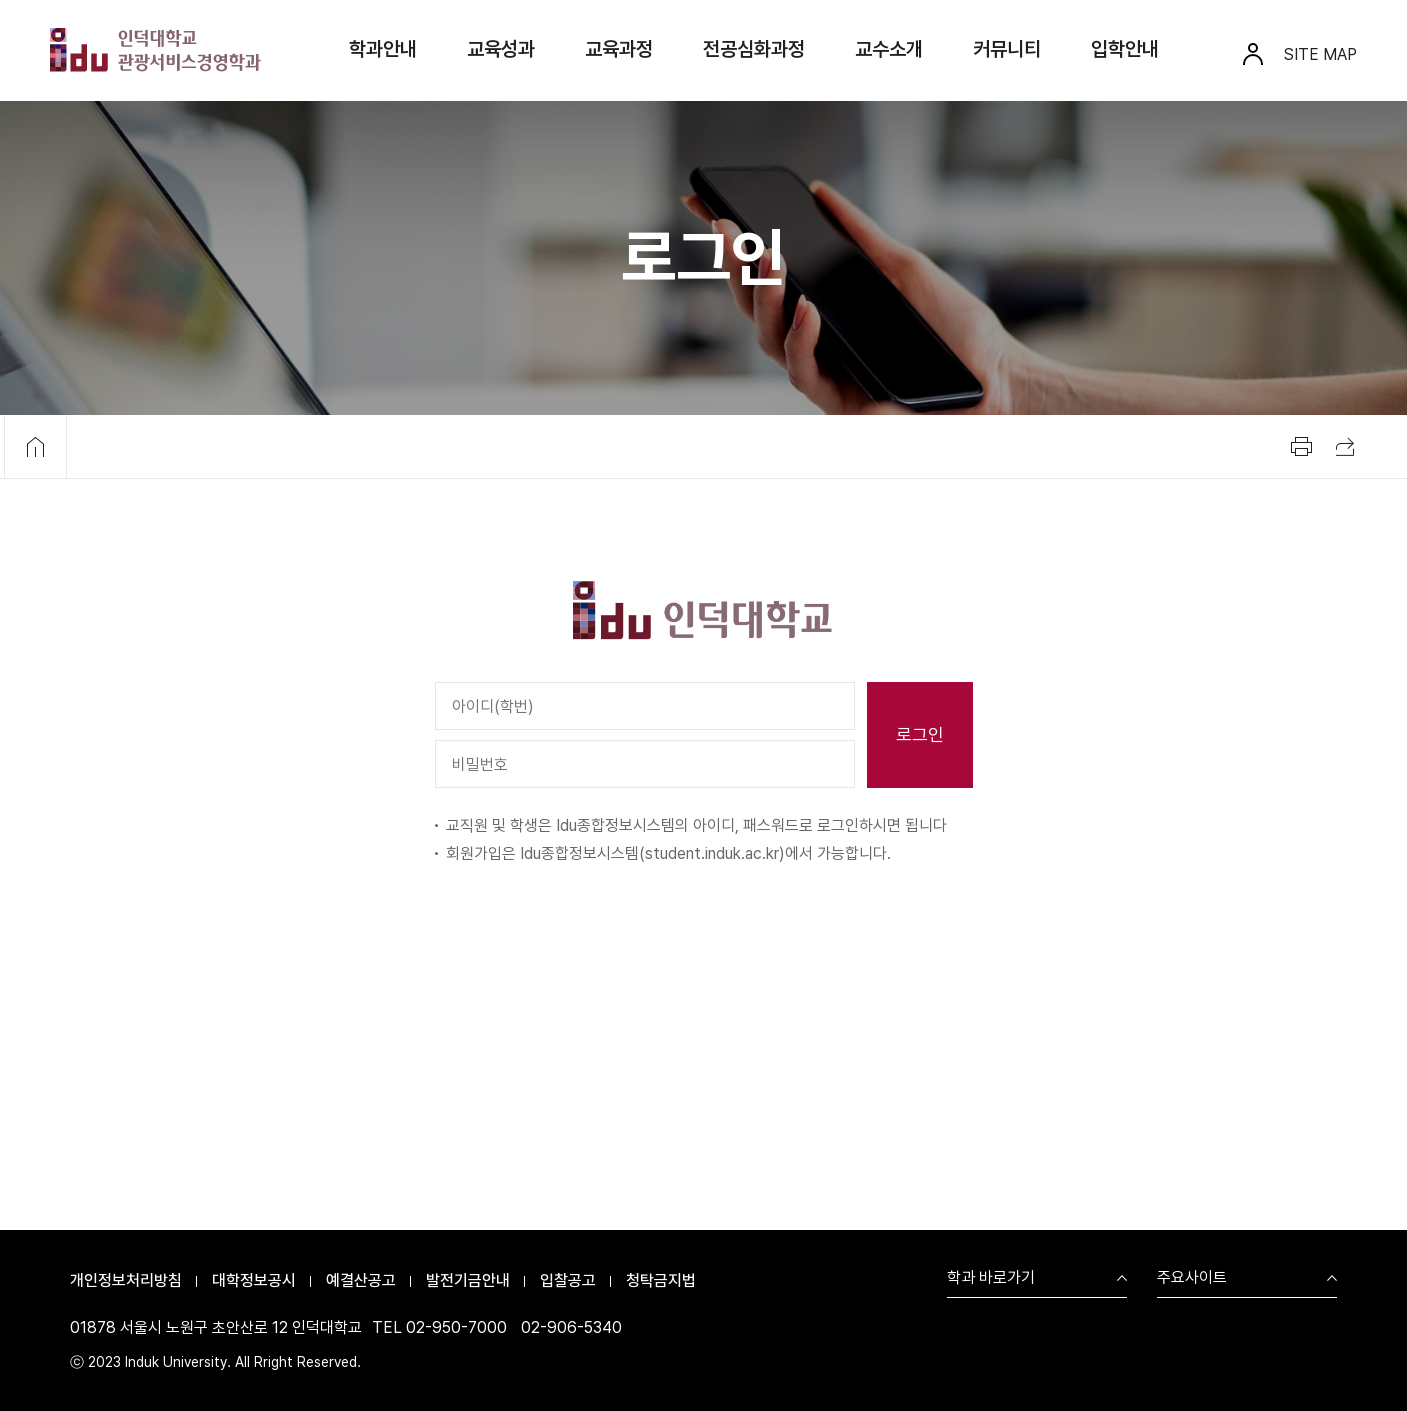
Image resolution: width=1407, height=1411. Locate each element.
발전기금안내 (468, 1280)
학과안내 (383, 49)
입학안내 (1125, 49)
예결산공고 (361, 1280)
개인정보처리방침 (126, 1280)
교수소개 (889, 49)
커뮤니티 (1007, 49)
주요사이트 (1192, 1278)
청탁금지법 (661, 1280)
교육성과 (501, 49)
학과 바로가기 (991, 1278)
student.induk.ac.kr (712, 855)
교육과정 (619, 49)
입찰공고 (568, 1280)
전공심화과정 (754, 49)
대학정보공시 (254, 1280)
